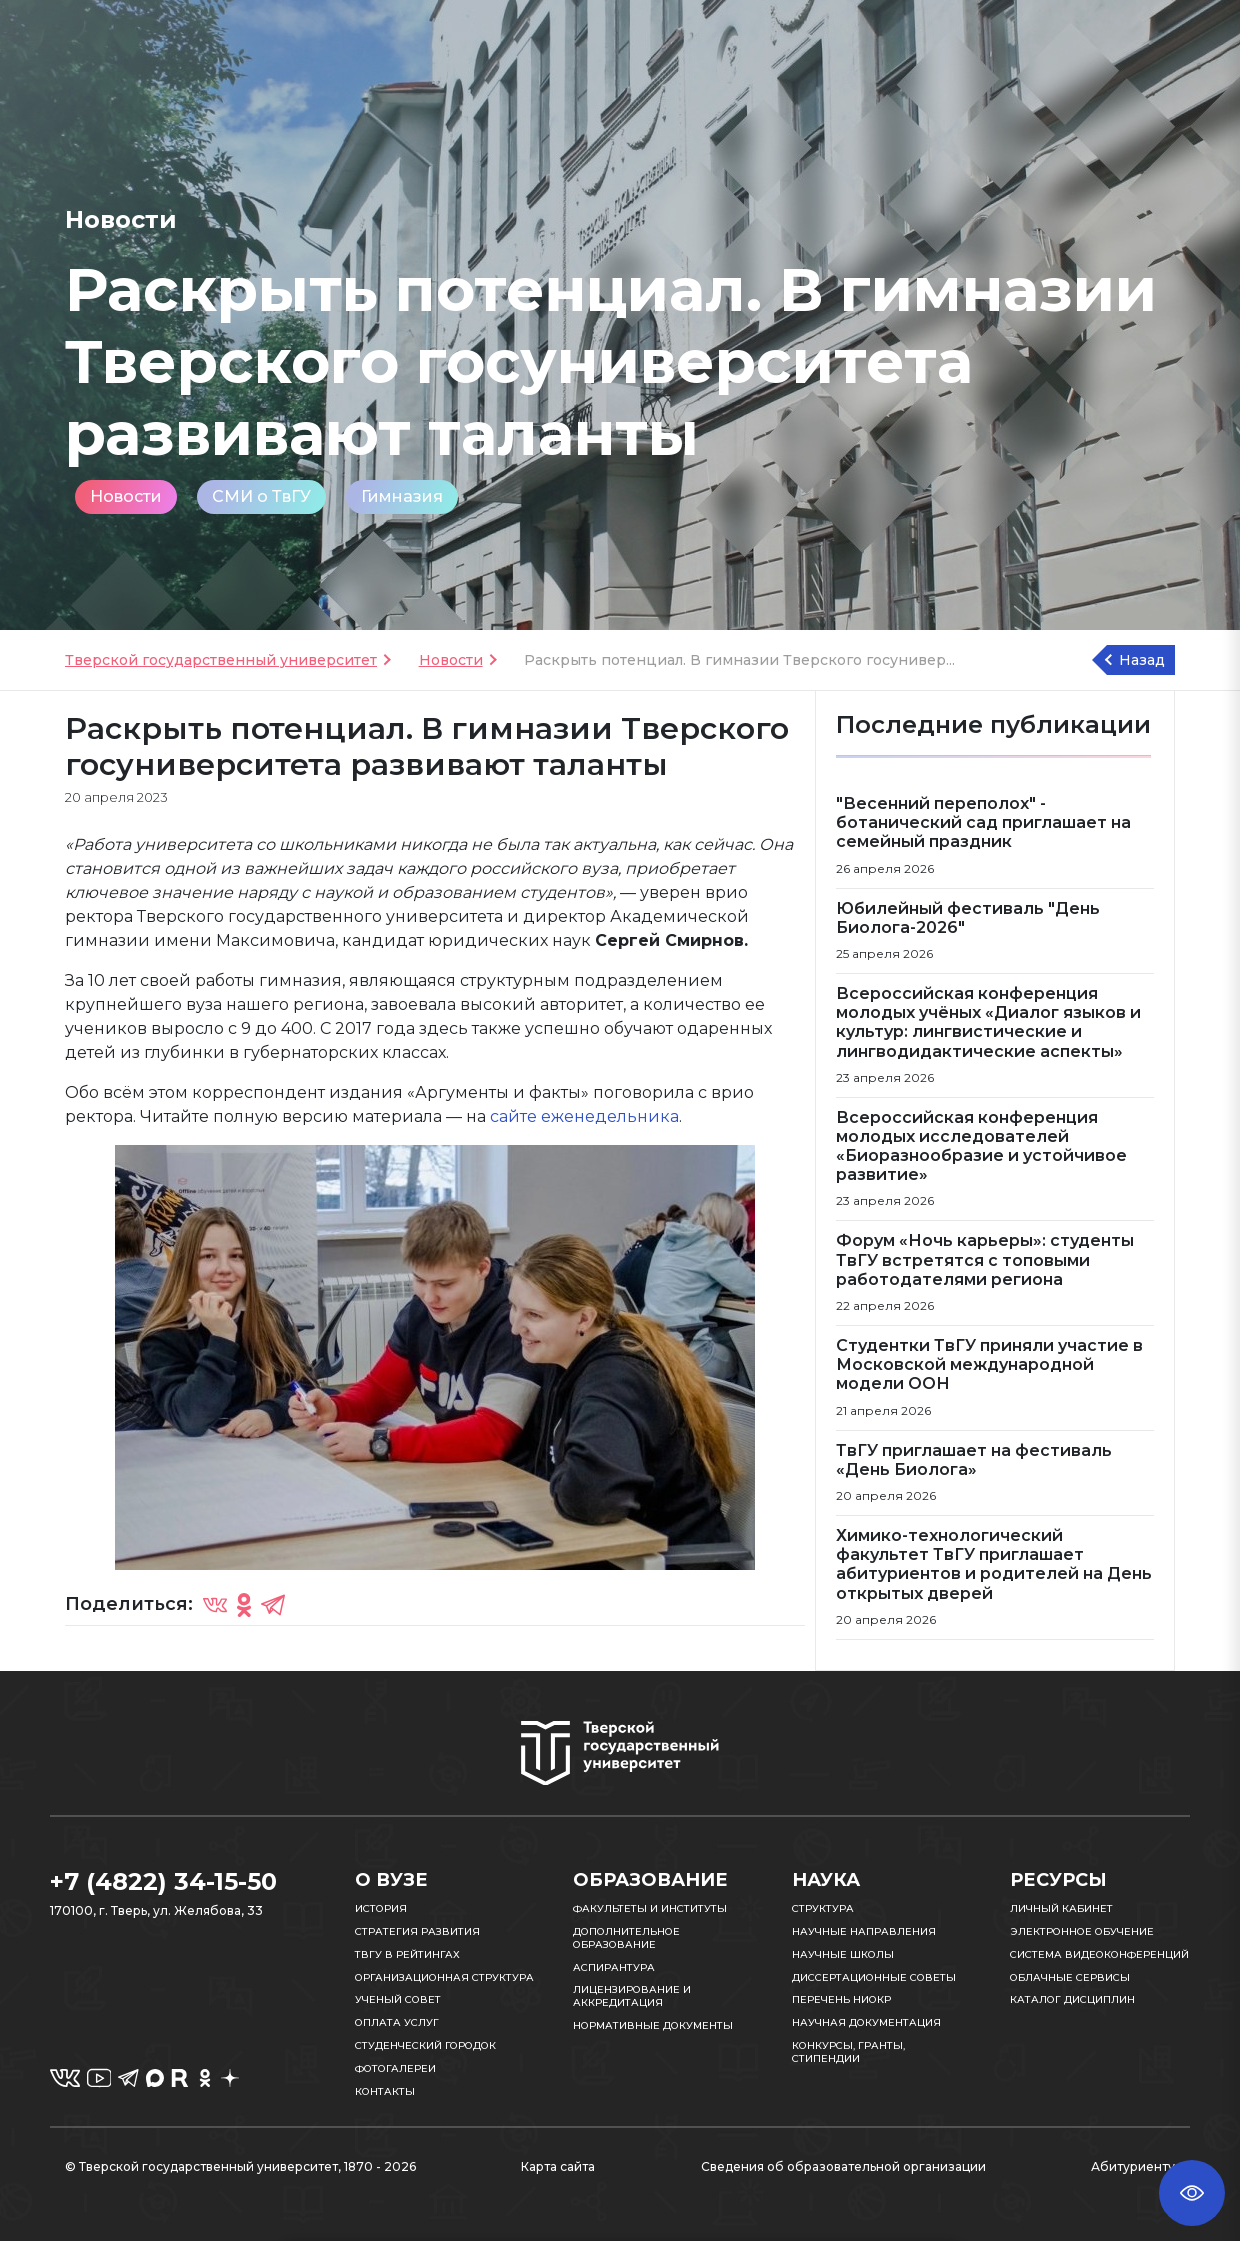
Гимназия (402, 496)
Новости (126, 496)
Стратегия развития (417, 1931)
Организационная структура (444, 1977)
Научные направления (864, 1931)
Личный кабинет (1061, 1908)
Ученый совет (398, 1999)
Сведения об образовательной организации (843, 2166)
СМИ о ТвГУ (261, 496)
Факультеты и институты (650, 1908)
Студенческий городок (425, 2045)
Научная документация (866, 2022)
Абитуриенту (1133, 2166)
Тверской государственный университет (221, 660)
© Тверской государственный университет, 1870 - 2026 (240, 2166)
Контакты (385, 2091)
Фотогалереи (395, 2068)
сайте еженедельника (584, 1116)
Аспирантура (614, 1967)
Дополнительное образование (626, 1938)
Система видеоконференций (1099, 1954)
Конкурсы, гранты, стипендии (848, 2052)
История (381, 1908)
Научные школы (843, 1954)
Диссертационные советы (874, 1977)
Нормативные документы (653, 2025)
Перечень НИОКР (841, 1999)
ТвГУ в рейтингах (407, 1954)
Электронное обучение (1082, 1931)
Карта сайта (558, 2166)
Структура (823, 1908)
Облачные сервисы (1070, 1977)
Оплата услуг (397, 2022)
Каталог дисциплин (1072, 1999)
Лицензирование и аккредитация (632, 1996)
